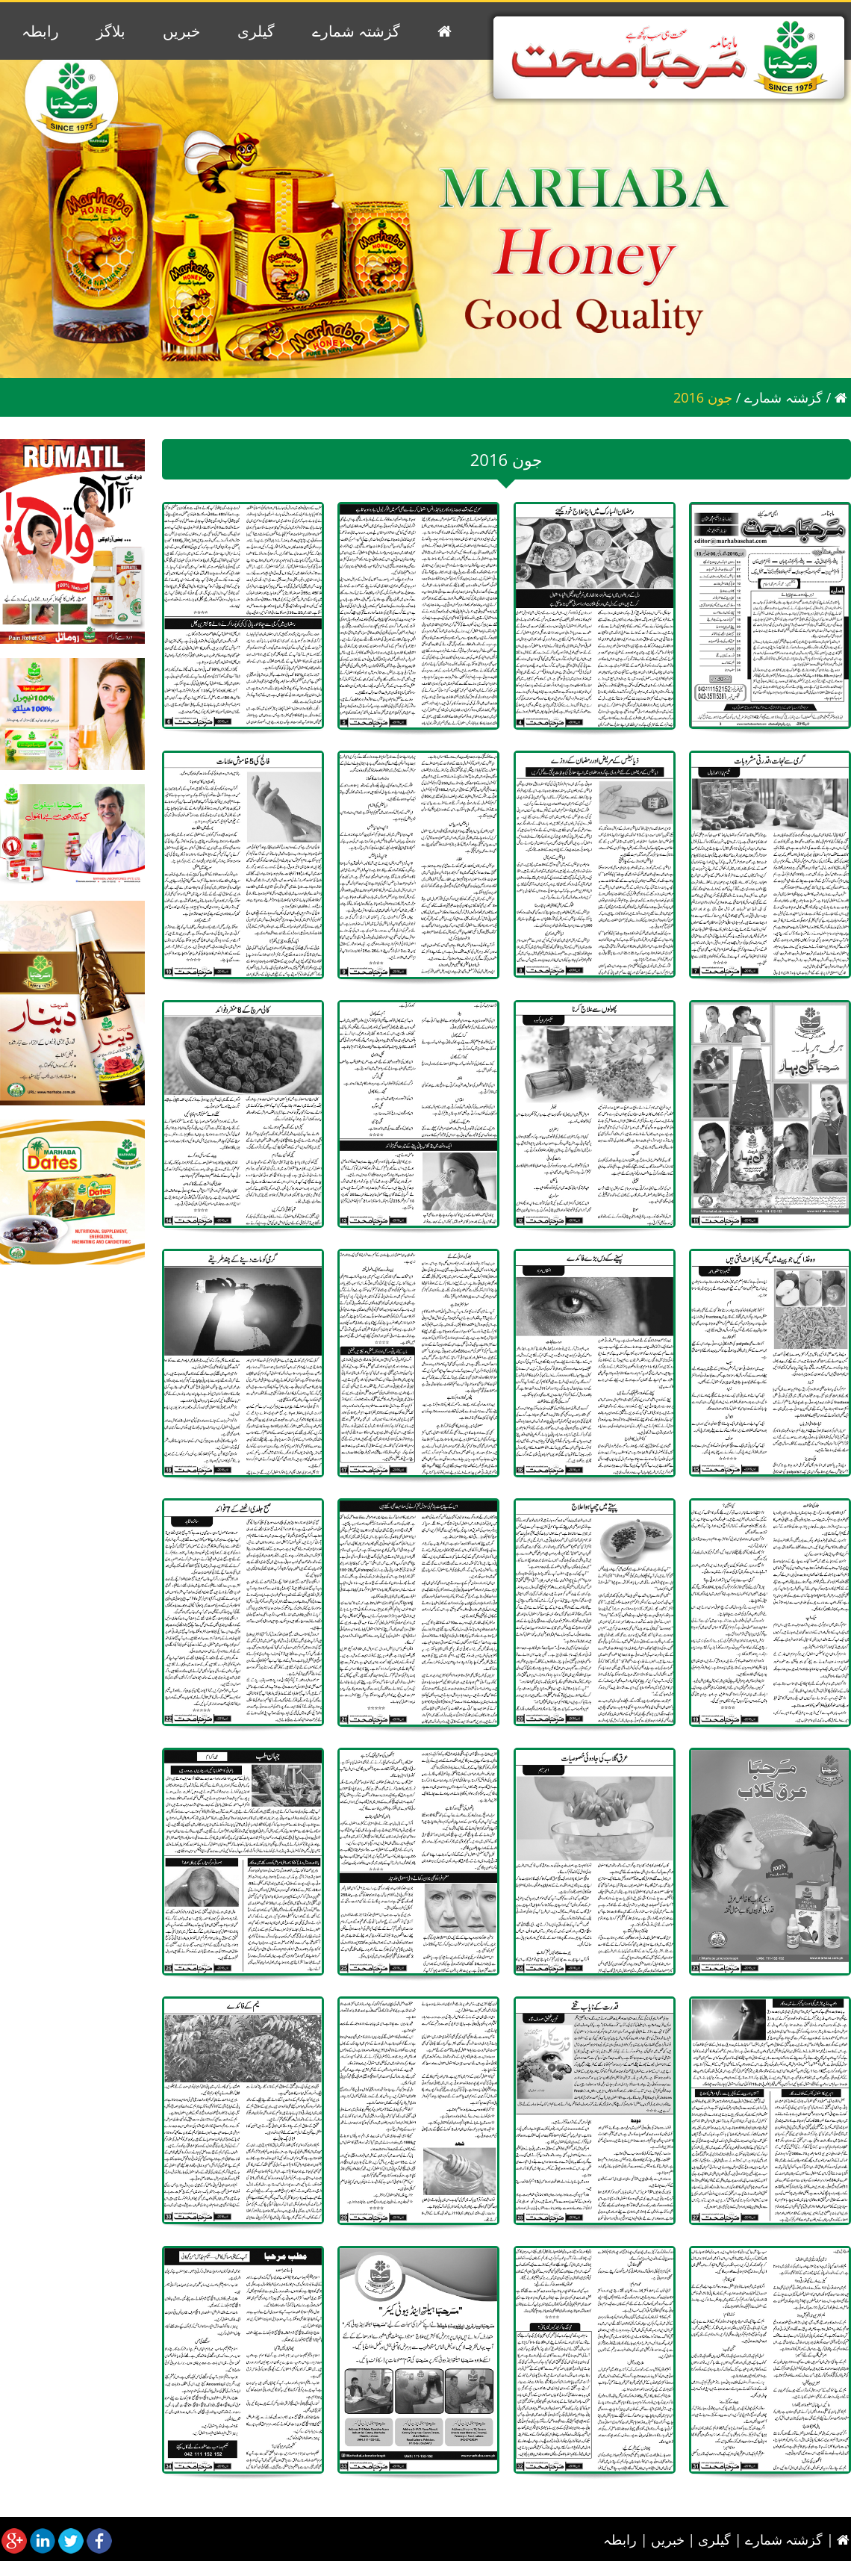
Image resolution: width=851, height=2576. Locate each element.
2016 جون (702, 397)
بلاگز (110, 31)
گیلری (256, 31)
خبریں (181, 31)
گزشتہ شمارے (356, 31)
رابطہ (40, 31)
